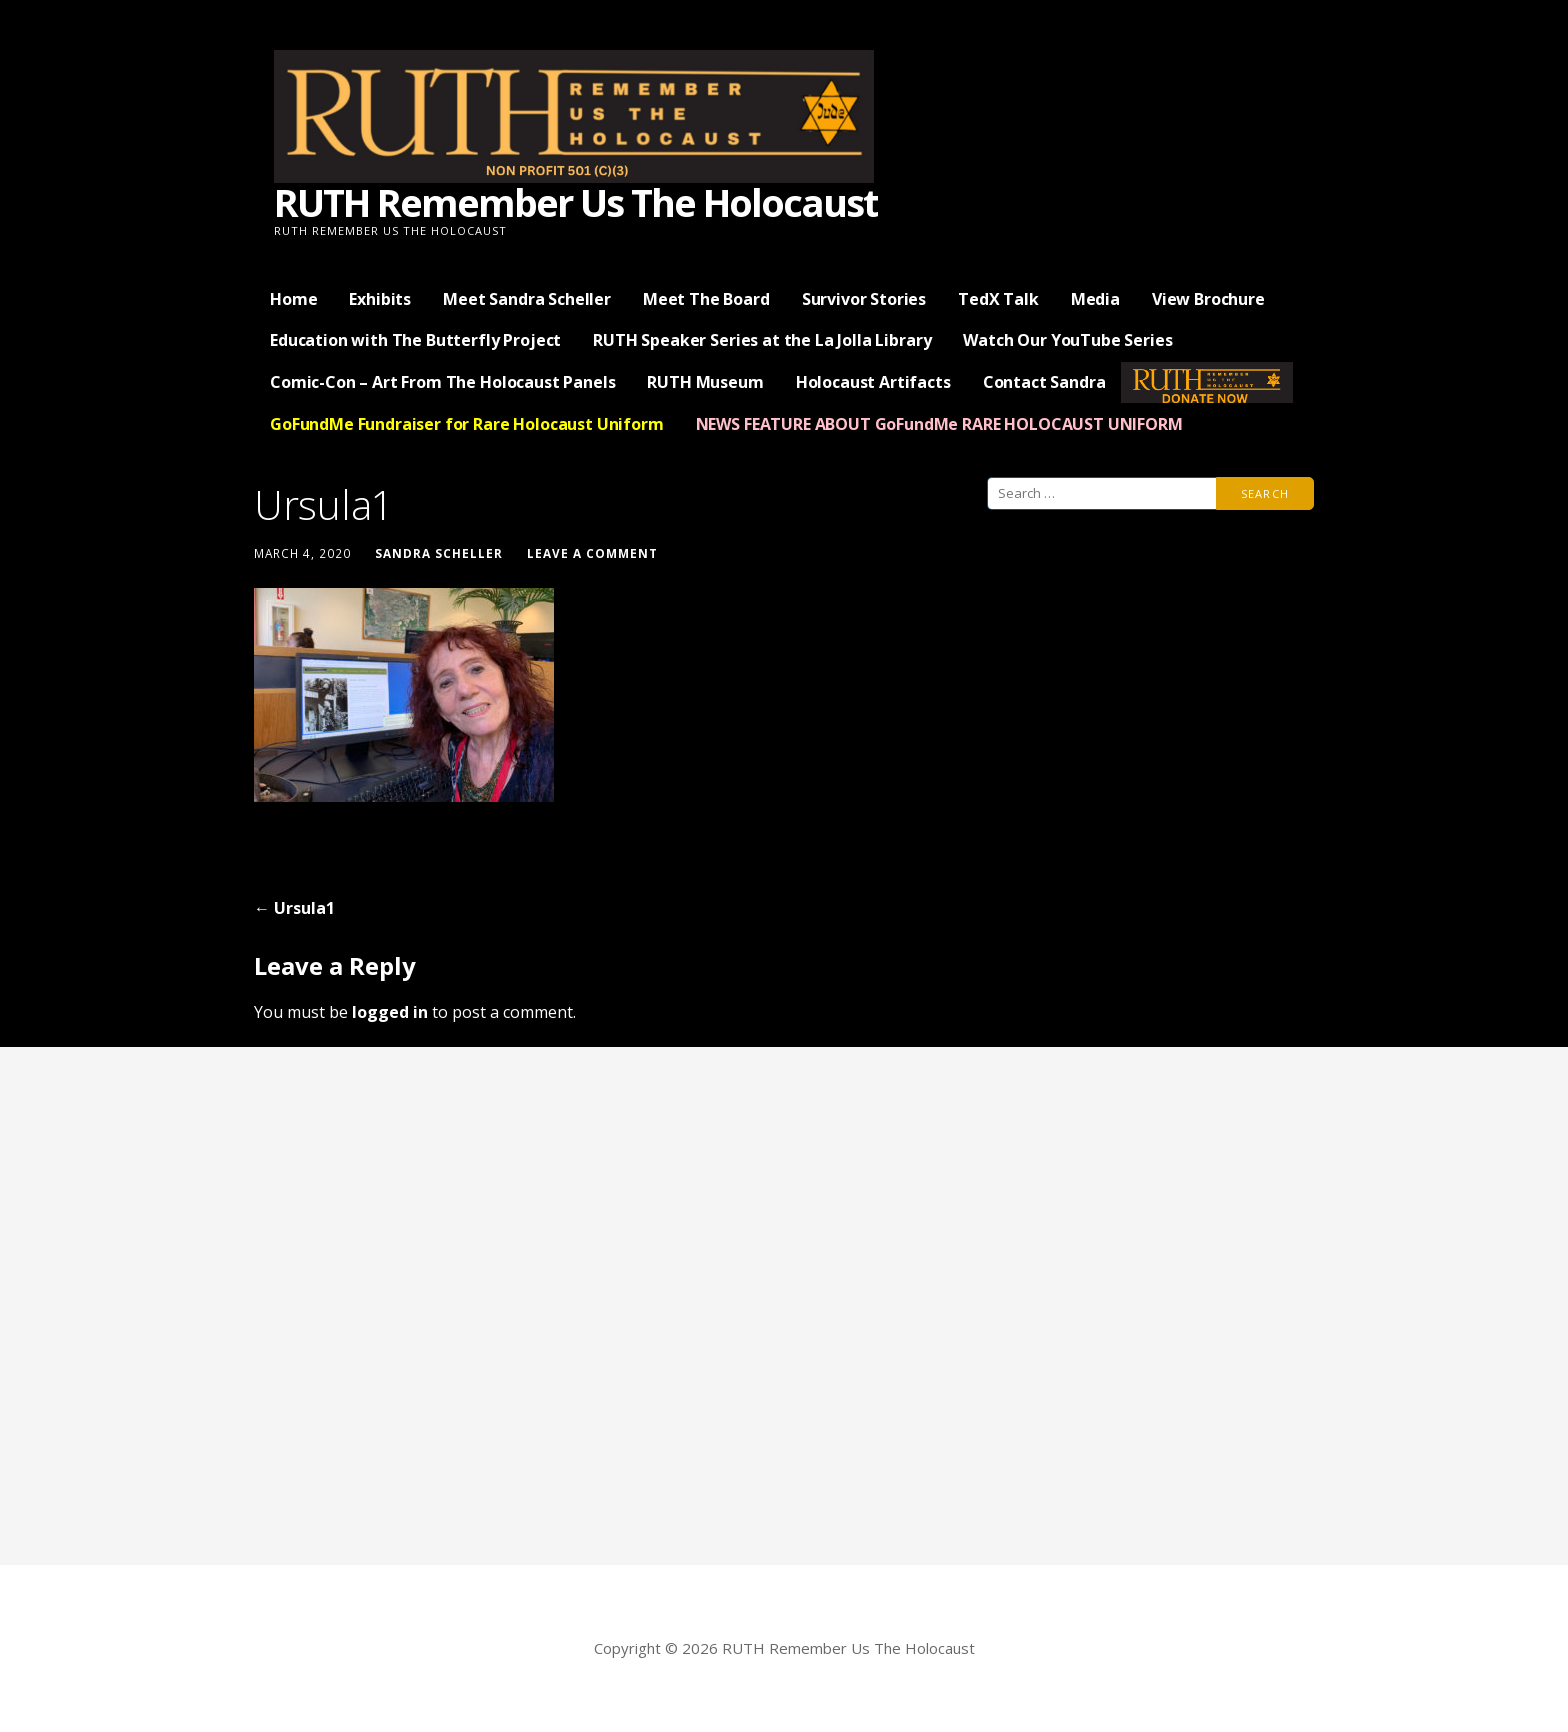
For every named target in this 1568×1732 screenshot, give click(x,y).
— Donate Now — (1207, 382)
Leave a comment (592, 553)
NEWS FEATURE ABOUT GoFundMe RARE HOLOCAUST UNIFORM (939, 424)
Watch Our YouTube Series (1067, 340)
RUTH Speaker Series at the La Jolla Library (762, 340)
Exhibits (380, 299)
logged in (390, 1012)
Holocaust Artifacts (873, 382)
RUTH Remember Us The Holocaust (575, 202)
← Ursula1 (294, 908)
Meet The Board (706, 299)
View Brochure (1208, 299)
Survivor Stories (864, 299)
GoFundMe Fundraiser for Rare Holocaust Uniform (467, 424)
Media (1095, 299)
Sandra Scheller (439, 553)
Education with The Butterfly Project (415, 340)
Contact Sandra (1044, 382)
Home (293, 299)
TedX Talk (998, 299)
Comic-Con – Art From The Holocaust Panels (442, 382)
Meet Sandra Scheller (527, 299)
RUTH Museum (705, 382)
